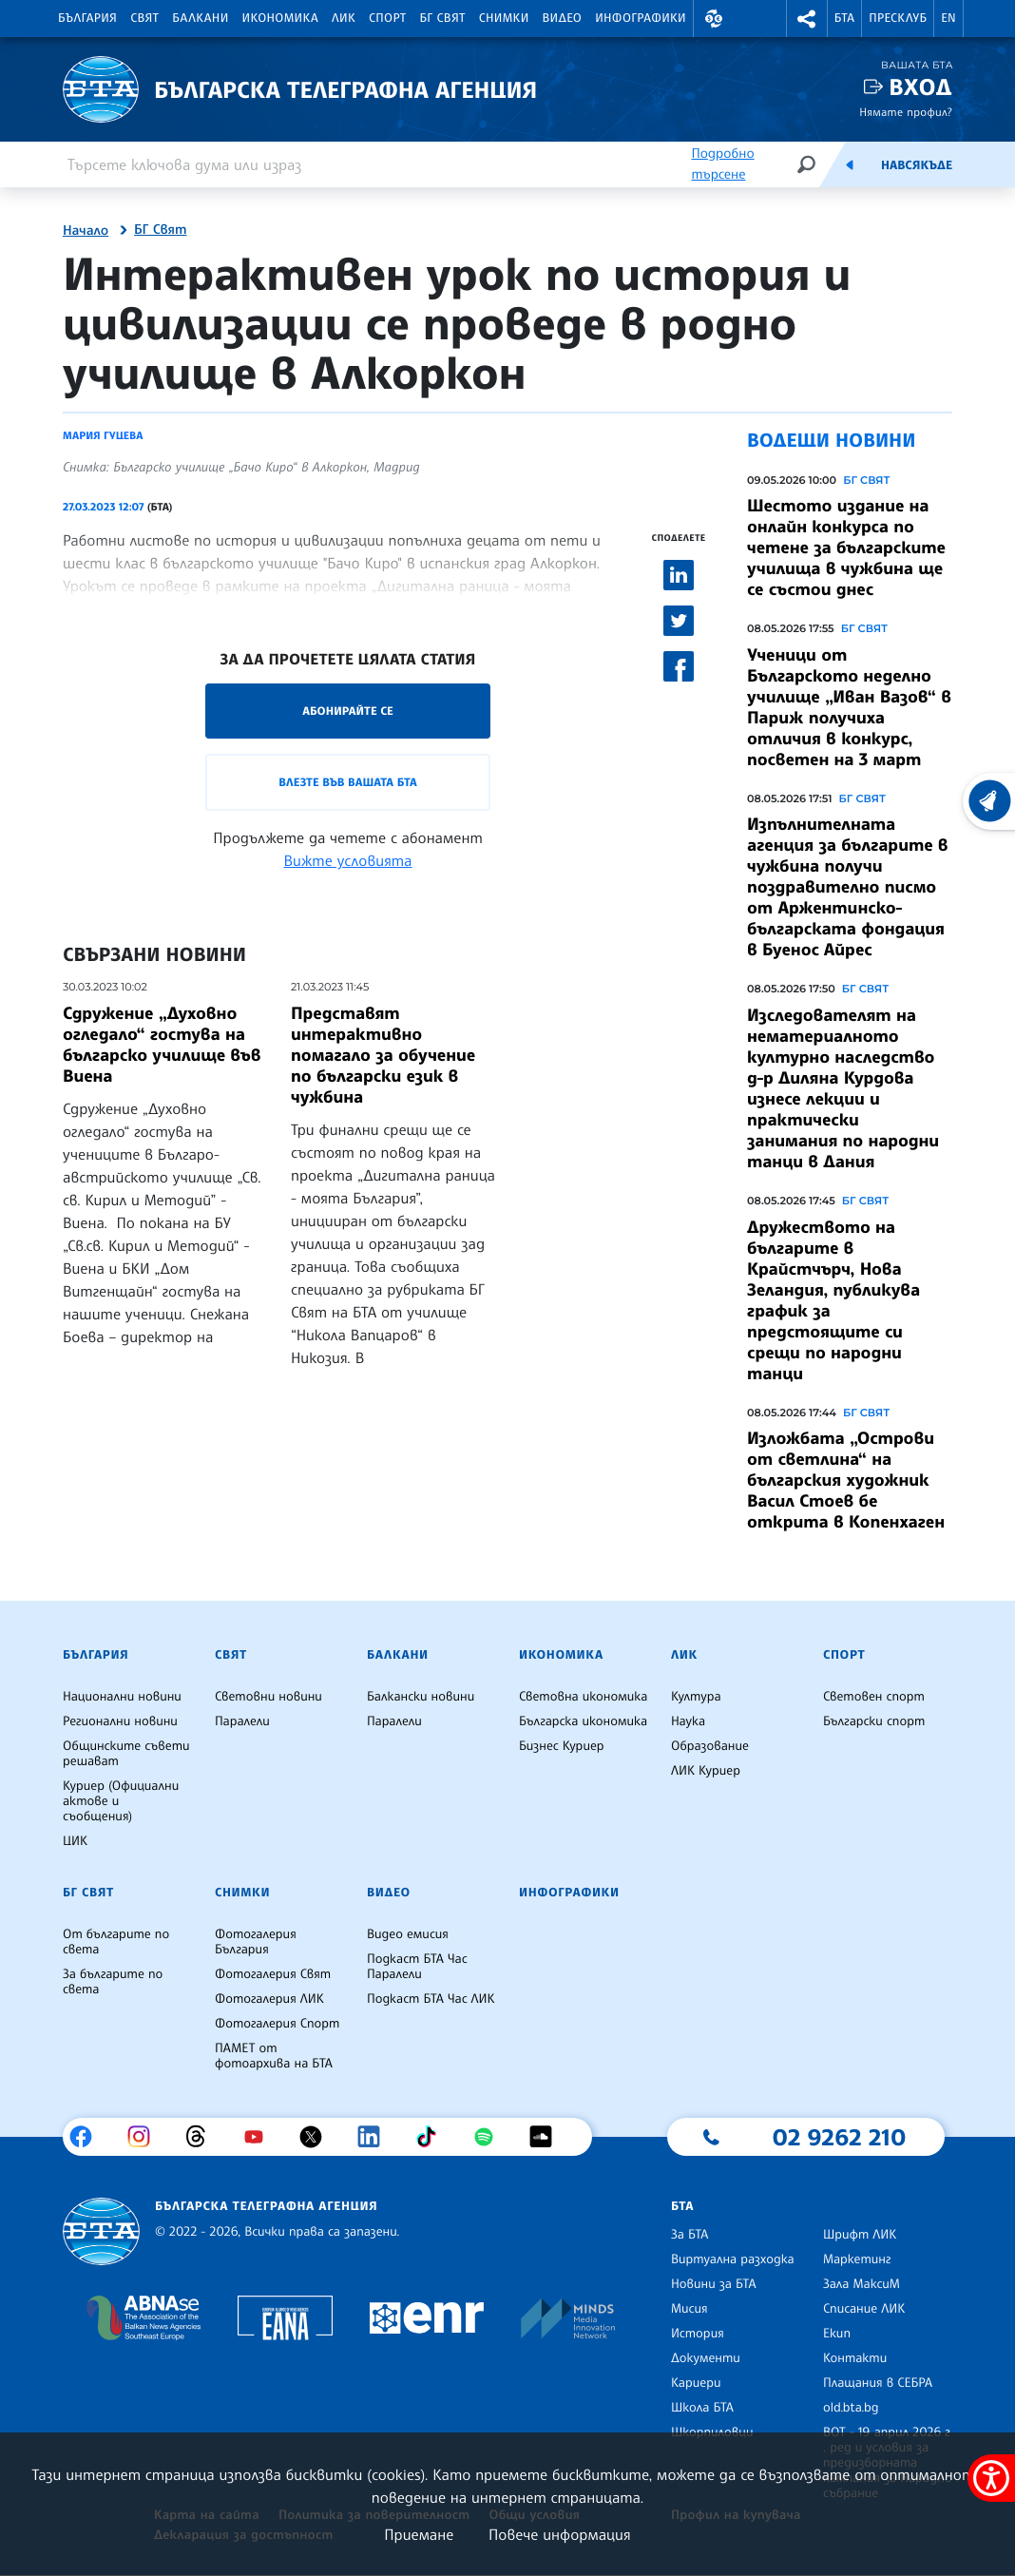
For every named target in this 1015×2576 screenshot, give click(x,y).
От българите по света (116, 1942)
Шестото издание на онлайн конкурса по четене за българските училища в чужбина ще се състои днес (846, 547)
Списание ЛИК (864, 2308)
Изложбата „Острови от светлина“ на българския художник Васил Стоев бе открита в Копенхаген (846, 1480)
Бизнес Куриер (561, 1746)
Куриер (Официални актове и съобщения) (121, 1801)
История (697, 2333)
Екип (837, 2333)
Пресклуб (898, 18)
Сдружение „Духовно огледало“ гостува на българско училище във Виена (162, 1044)
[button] (714, 18)
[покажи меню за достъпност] (991, 2478)
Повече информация (559, 2534)
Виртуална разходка (733, 2259)
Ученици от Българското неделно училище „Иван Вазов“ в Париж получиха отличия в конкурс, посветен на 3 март (849, 707)
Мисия (689, 2308)
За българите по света (113, 1982)
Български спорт (874, 1721)
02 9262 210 (839, 2137)
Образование (710, 1746)
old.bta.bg (851, 2407)
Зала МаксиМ (861, 2284)
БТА (844, 18)
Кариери (696, 2383)
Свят (144, 18)
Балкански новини (420, 1696)
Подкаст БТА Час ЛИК (431, 1999)
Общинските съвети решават (126, 1754)
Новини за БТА (713, 2284)
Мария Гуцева (103, 435)
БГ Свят (443, 18)
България (87, 18)
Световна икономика (583, 1696)
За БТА (689, 2234)
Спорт (387, 18)
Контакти (855, 2358)
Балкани (200, 18)
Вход (920, 87)
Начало (85, 231)
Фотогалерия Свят (273, 1974)
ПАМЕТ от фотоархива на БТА (274, 2056)
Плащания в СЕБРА (877, 2383)
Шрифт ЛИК (859, 2234)
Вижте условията (348, 860)
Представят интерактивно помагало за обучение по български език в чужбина (383, 1055)
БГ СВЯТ (866, 480)
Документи (705, 2358)
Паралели (242, 1721)
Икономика (280, 18)
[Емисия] (849, 164)
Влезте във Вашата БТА (347, 782)
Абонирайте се (347, 710)
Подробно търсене (722, 164)
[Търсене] (806, 164)
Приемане (418, 2534)
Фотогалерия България (256, 1942)
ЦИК (75, 1841)
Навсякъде (916, 165)
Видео (563, 18)
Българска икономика (583, 1721)
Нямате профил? (905, 112)
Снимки (504, 18)
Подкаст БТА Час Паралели (417, 1966)
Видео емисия (408, 1934)
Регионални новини (120, 1721)
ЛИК (343, 18)
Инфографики (640, 18)
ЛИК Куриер (705, 1770)
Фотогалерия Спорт (277, 2023)
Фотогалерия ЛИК (269, 1999)
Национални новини (122, 1696)
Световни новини (268, 1696)
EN (948, 18)
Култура (696, 1696)
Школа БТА (702, 2407)
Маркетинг (857, 2259)
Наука (688, 1721)
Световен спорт (874, 1696)
